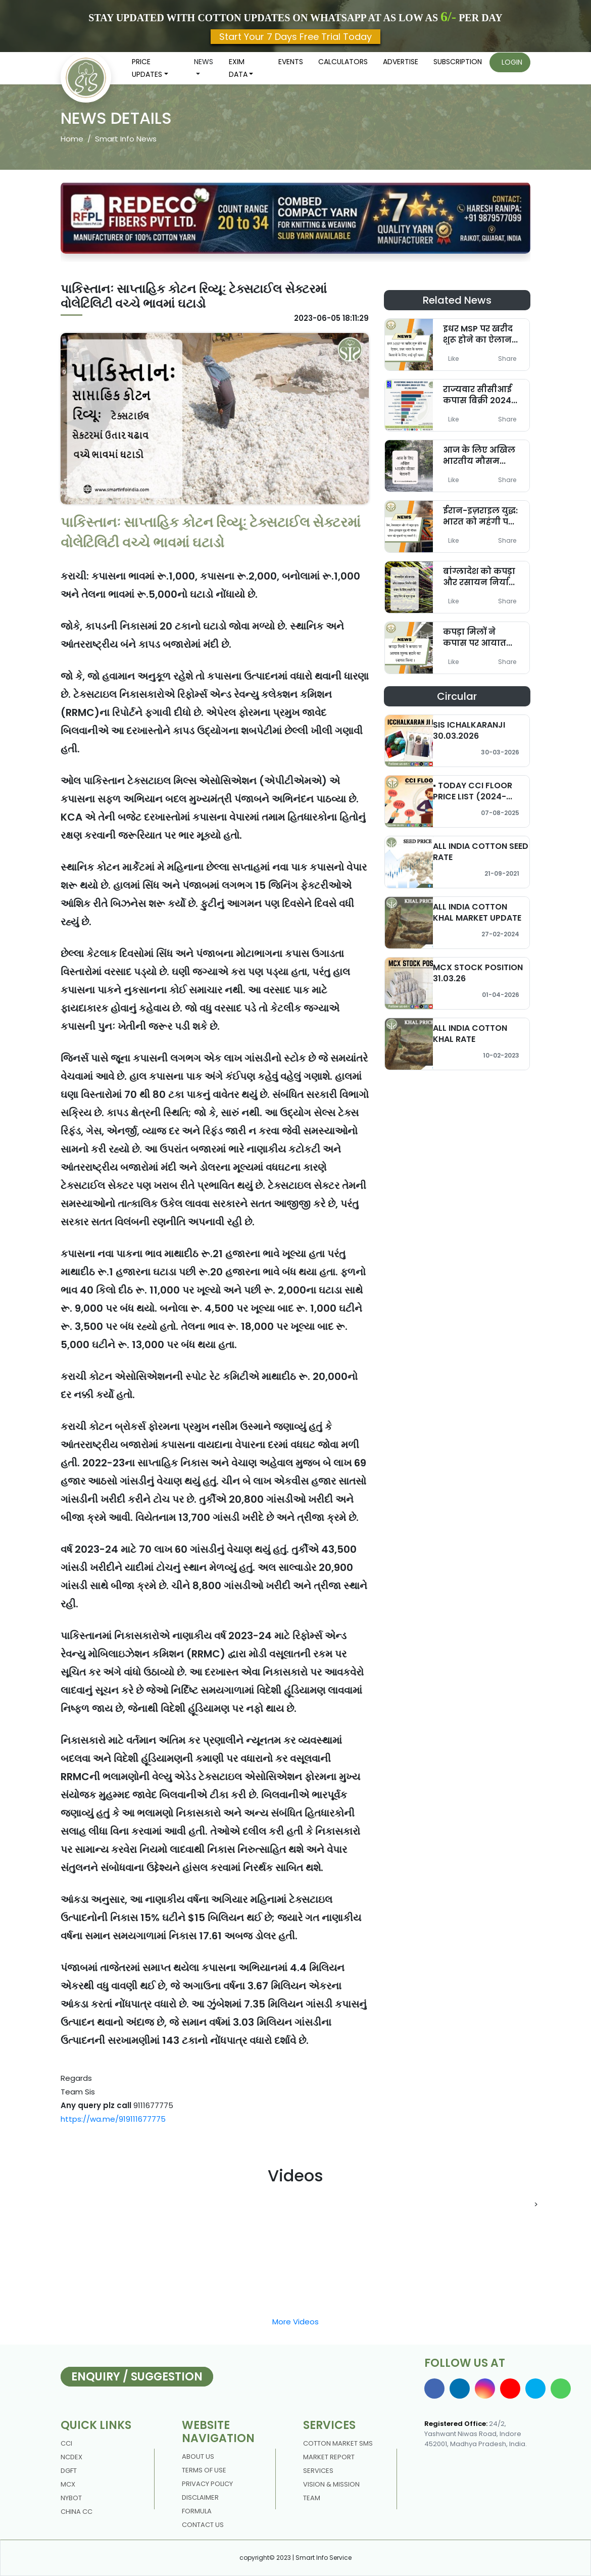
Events (290, 62)
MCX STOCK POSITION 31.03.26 (478, 973)
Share (507, 358)
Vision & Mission (331, 2484)
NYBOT (71, 2498)
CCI (66, 2443)
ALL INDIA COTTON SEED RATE (480, 851)
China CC (76, 2511)
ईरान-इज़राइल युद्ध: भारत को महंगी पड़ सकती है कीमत (480, 521)
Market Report (329, 2457)
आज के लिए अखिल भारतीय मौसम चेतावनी (479, 460)
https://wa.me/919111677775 (113, 2119)
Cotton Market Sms (338, 2443)
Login (512, 62)
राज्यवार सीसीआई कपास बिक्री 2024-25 (479, 400)
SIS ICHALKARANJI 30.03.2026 (469, 730)
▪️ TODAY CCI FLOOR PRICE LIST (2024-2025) (472, 796)
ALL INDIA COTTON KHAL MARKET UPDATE (477, 912)
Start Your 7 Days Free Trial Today (295, 36)
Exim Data (238, 68)
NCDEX (71, 2457)
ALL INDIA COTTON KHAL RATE (470, 1033)
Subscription (457, 62)
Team (311, 2498)
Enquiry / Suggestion (137, 2376)
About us (198, 2456)
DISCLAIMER (200, 2497)
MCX (68, 2484)
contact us (203, 2525)
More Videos (295, 2321)
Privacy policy (207, 2484)
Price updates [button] (147, 68)
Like (453, 358)
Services (318, 2470)
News (203, 62)
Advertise (400, 62)
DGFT (69, 2470)
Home (72, 138)
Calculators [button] (343, 62)
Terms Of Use (204, 2470)
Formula (197, 2511)
